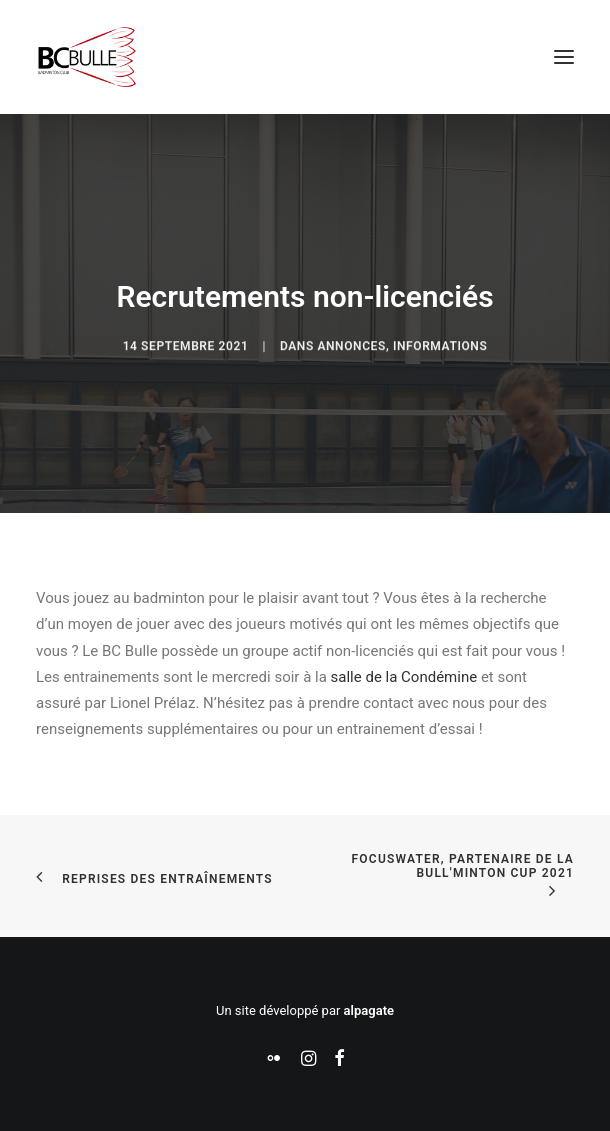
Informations (440, 369)
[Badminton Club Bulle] (86, 57)
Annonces (351, 369)
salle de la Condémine (404, 677)
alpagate (369, 1010)
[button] (564, 57)
